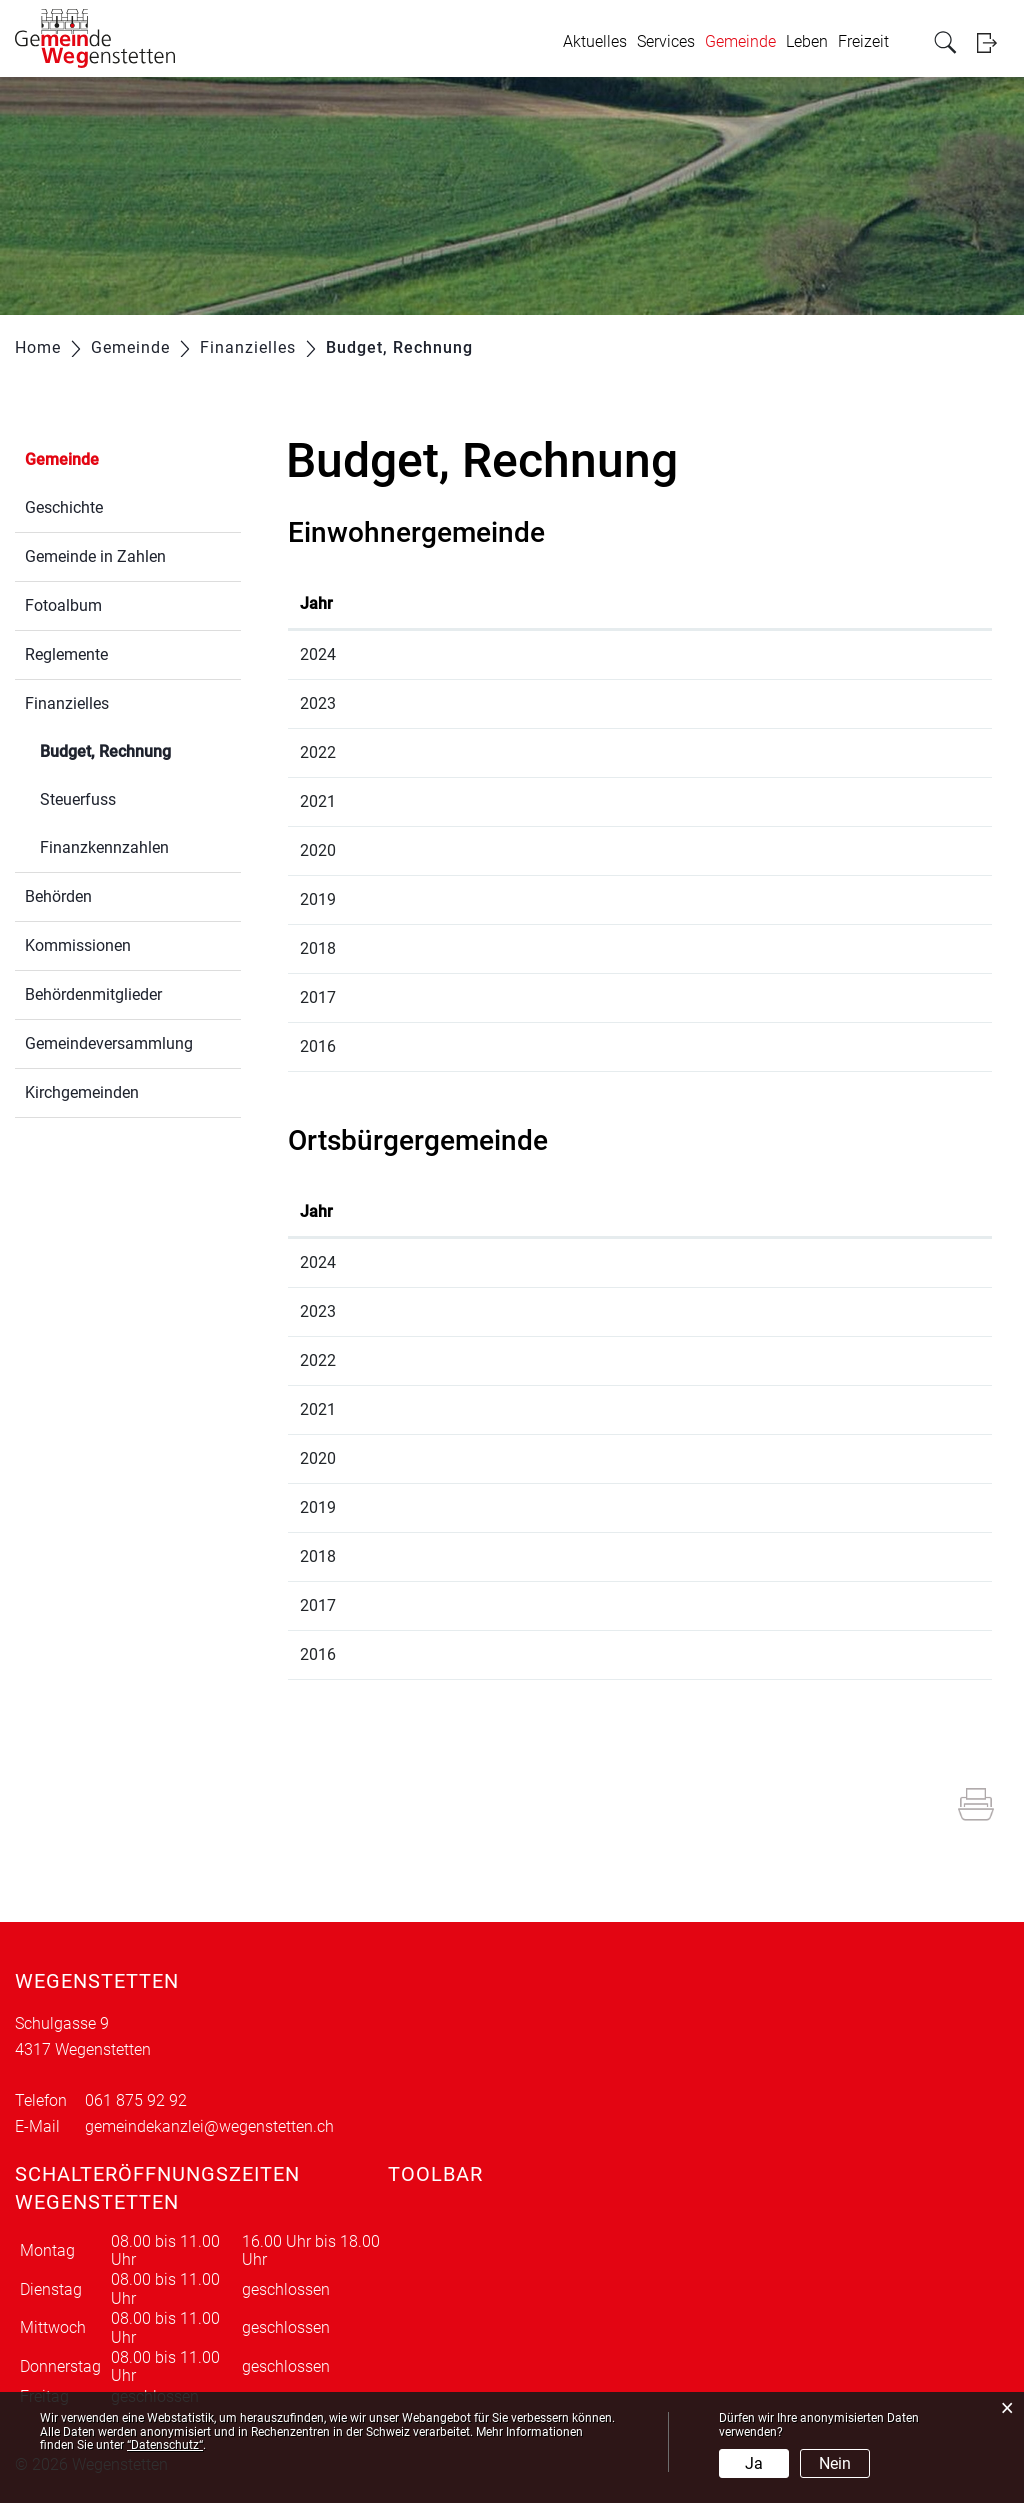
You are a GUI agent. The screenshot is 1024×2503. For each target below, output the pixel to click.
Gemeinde (740, 41)
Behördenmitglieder (93, 994)
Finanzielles (67, 703)
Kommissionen (78, 945)
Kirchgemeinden (82, 1092)
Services (666, 41)
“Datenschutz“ (165, 2445)
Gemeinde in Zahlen (95, 556)
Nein (835, 2463)
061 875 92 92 (136, 2100)
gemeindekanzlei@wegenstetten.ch (209, 2126)
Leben (807, 41)
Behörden (58, 896)
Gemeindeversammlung (109, 1043)
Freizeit (863, 41)
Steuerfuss (78, 799)
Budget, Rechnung (140, 749)
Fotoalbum (63, 605)
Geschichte (64, 507)
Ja (754, 2463)
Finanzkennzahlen (104, 847)
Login (993, 42)
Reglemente (66, 654)
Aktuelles (595, 41)
